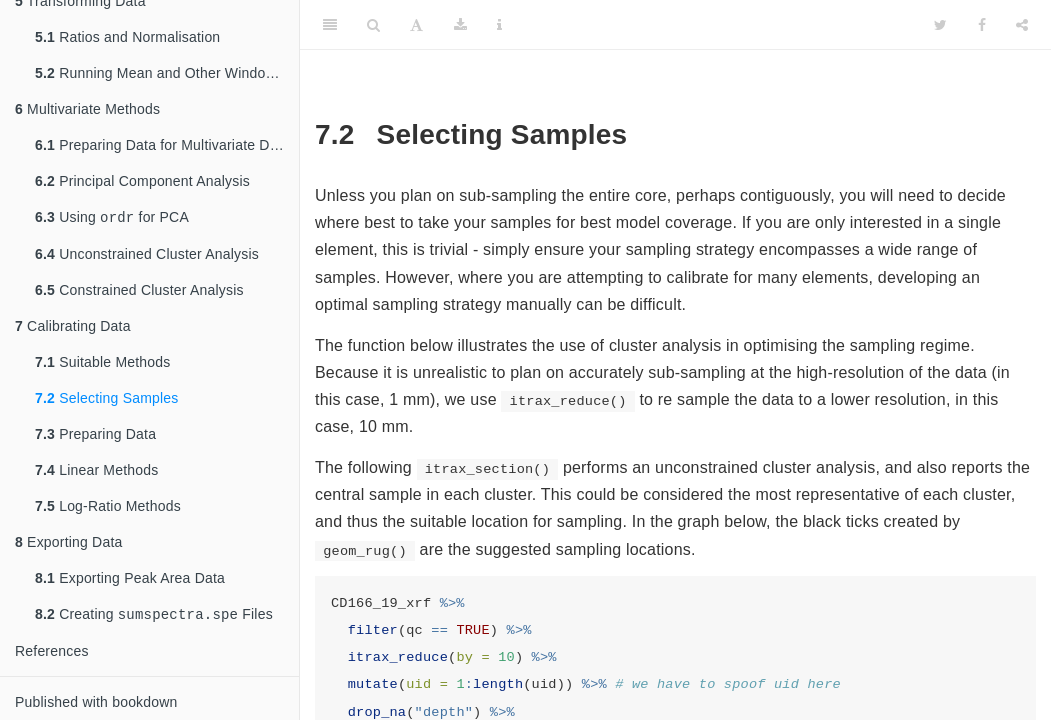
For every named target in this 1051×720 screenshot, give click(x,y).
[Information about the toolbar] (499, 25)
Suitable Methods (103, 360)
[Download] (460, 25)
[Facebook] (982, 25)
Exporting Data (69, 540)
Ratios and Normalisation (127, 33)
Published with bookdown (96, 702)
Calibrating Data (73, 324)
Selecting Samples (107, 396)
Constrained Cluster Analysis (139, 288)
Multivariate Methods (87, 105)
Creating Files (154, 613)
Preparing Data (95, 432)
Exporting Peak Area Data (130, 576)
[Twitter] (940, 25)
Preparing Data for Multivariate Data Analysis (167, 141)
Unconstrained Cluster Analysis (147, 252)
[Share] (1022, 25)
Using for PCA (112, 214)
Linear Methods (96, 468)
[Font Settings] (416, 25)
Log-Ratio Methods (108, 504)
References (52, 651)
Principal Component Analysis (142, 177)
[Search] (373, 25)
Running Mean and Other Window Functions (167, 69)
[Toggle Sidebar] (330, 25)
